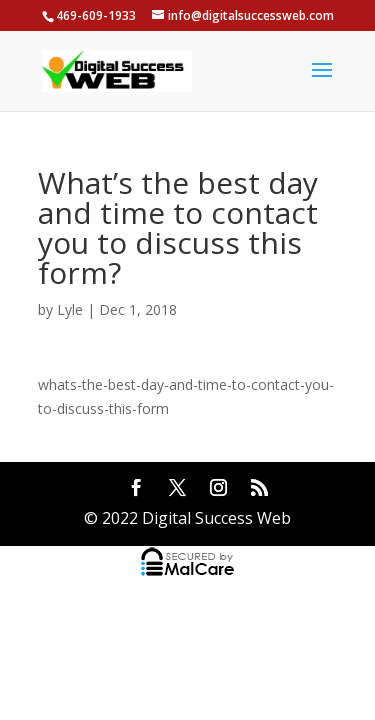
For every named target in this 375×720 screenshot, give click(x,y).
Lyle (70, 309)
